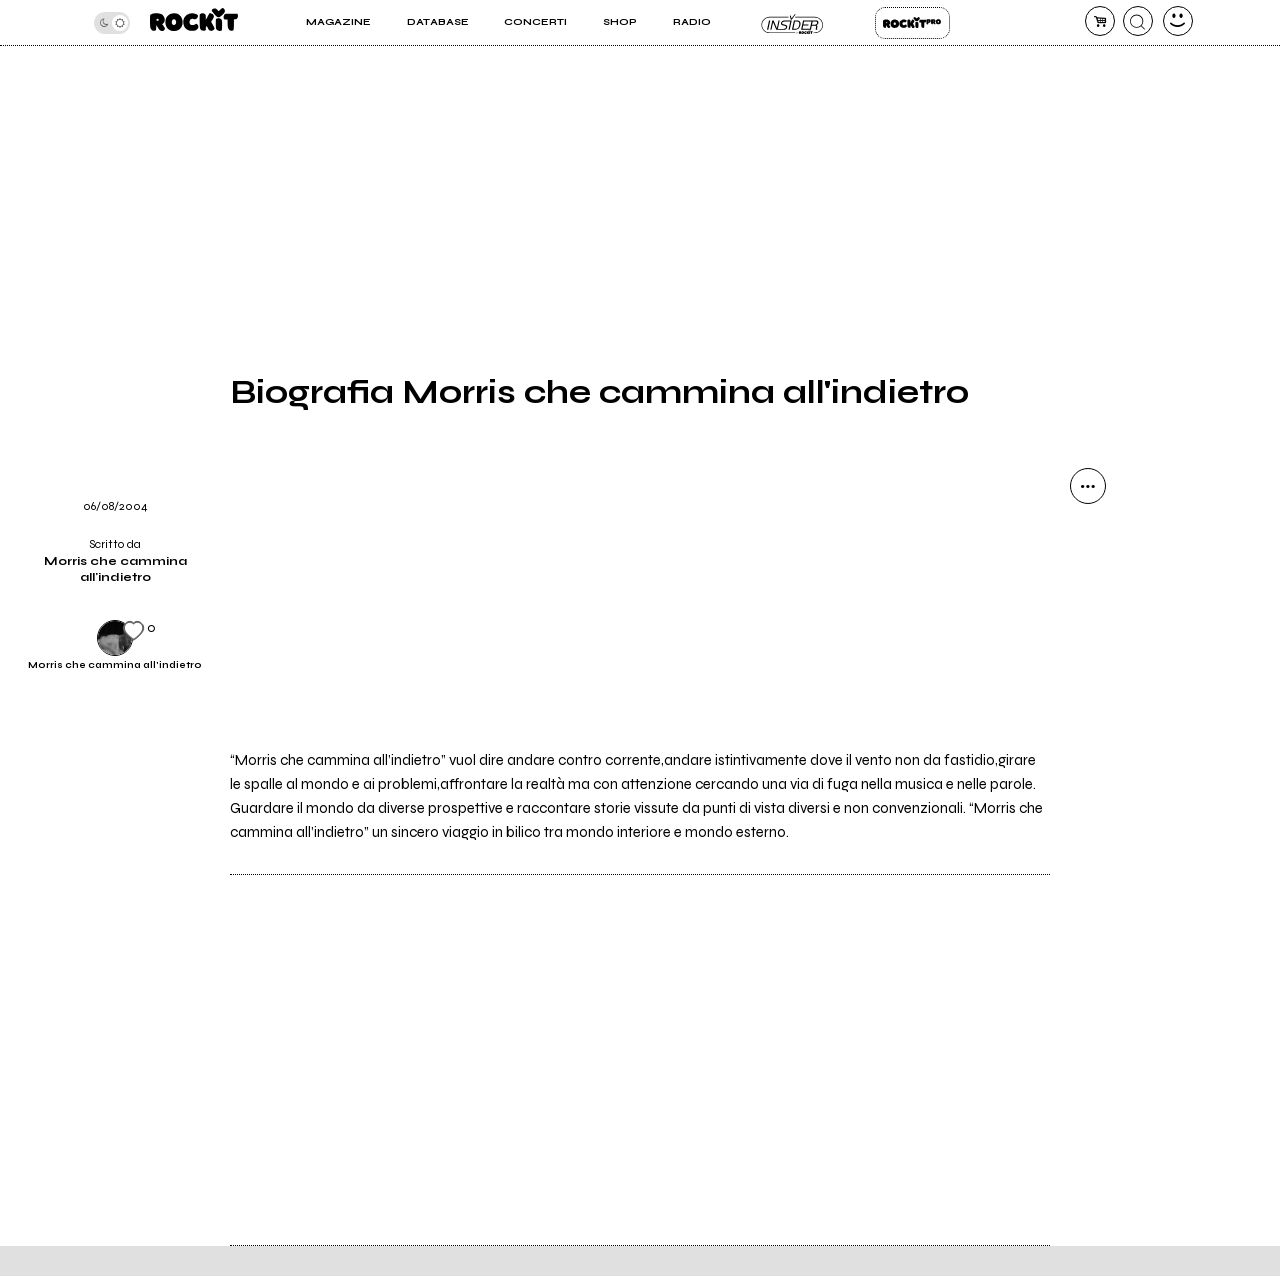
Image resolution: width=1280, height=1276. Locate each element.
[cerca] (1138, 21)
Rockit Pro (912, 23)
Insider (792, 23)
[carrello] (1100, 21)
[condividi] (1088, 486)
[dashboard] (1178, 21)
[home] (194, 22)
